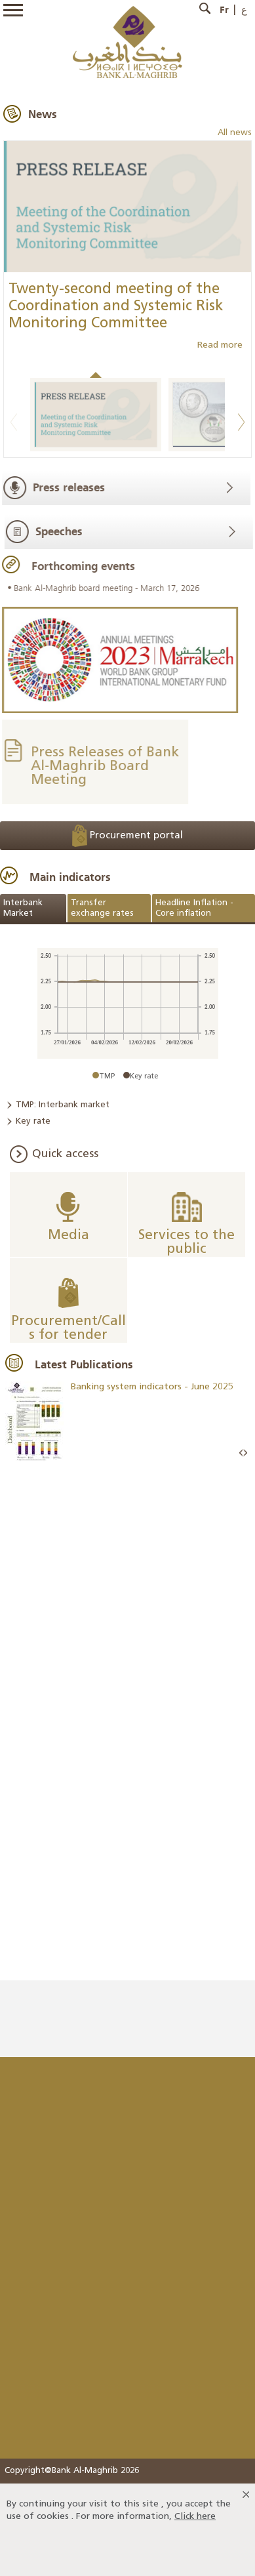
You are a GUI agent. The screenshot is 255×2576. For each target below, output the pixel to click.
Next (241, 422)
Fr (224, 10)
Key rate (33, 1121)
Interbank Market (23, 908)
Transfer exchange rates (102, 908)
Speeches (61, 531)
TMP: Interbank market (62, 1105)
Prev (241, 1453)
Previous (13, 422)
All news (235, 133)
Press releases (67, 487)
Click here (195, 2517)
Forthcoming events (81, 566)
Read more (220, 345)
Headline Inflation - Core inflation (194, 908)
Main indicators (70, 877)
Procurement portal (127, 836)
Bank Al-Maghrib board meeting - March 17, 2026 (104, 588)
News (42, 114)
